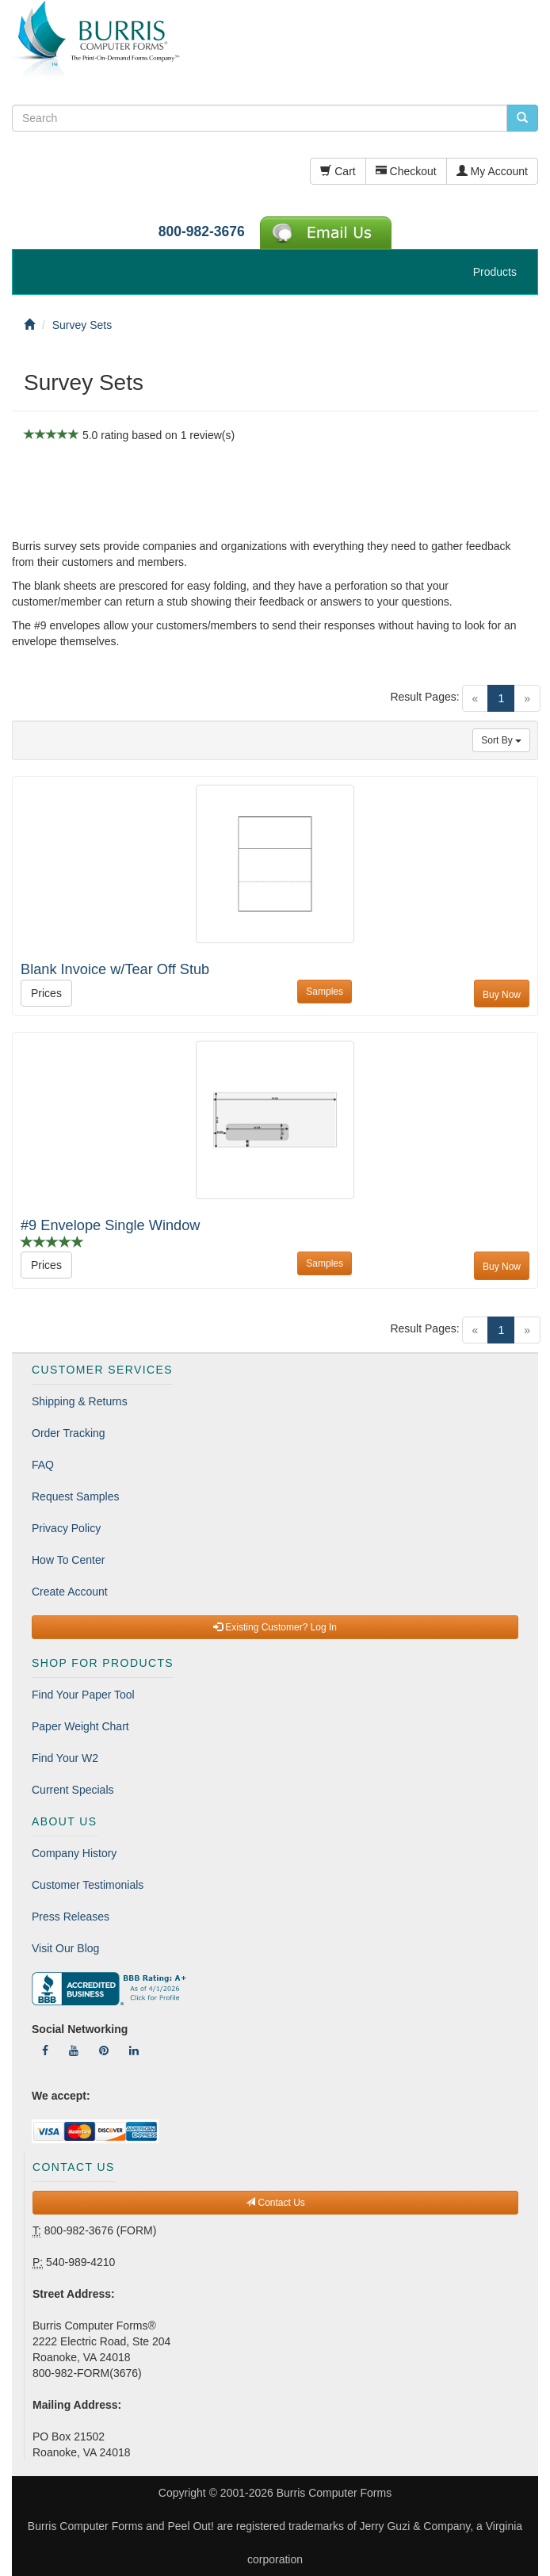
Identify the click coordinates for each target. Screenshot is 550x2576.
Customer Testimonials (87, 1884)
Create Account (70, 1591)
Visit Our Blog (65, 1948)
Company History (74, 1853)
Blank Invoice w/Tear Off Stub (115, 969)
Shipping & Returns (80, 1401)
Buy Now (502, 994)
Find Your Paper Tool (83, 1694)
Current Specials (73, 1789)
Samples (324, 991)
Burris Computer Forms (334, 2492)
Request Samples (76, 1496)
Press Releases (70, 1916)
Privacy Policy (66, 1528)
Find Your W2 (65, 1758)
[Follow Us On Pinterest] (104, 2050)
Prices (46, 993)
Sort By (501, 740)
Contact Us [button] (275, 2202)
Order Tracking (68, 1433)
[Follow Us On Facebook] (45, 2050)
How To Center (68, 1560)
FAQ (43, 1464)
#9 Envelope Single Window (110, 1225)
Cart (337, 171)
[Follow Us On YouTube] (74, 2050)
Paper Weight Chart (80, 1726)
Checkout (406, 171)
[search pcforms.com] (522, 118)
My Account (492, 171)
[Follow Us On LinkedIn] (134, 2050)
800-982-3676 (202, 231)
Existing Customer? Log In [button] (275, 1627)
